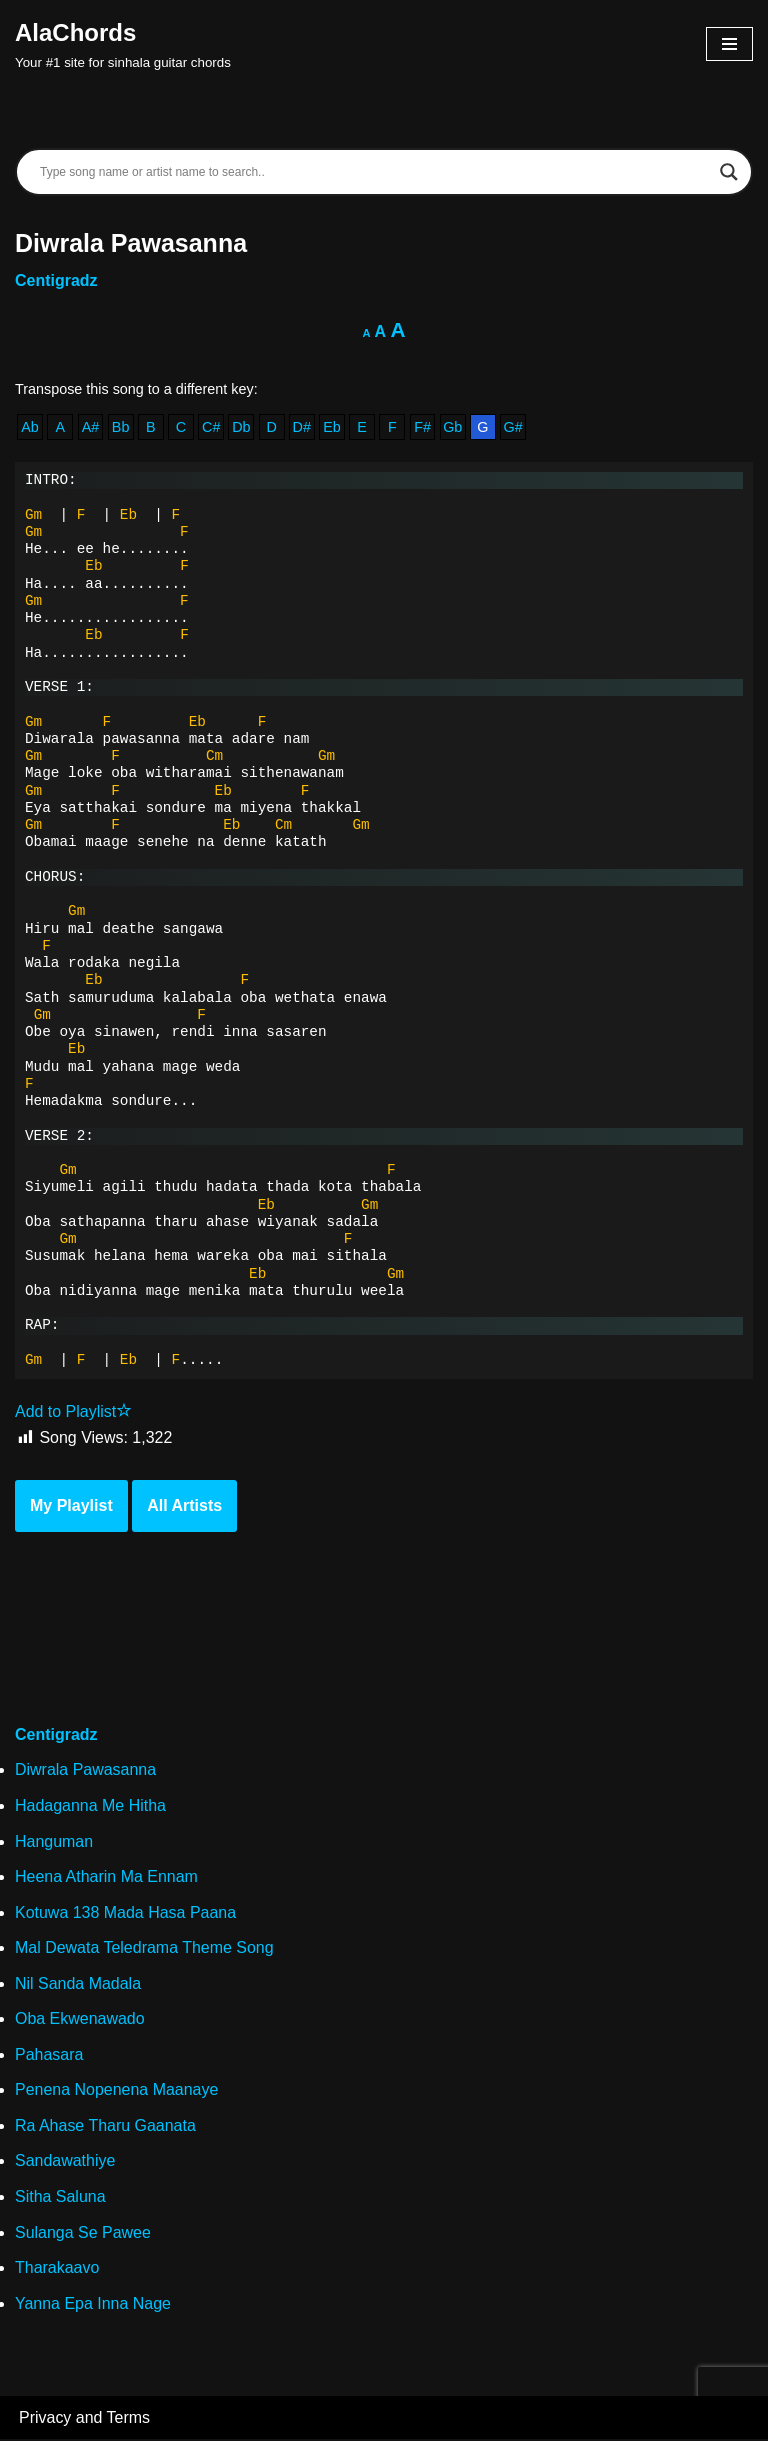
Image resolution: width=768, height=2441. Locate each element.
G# (513, 427)
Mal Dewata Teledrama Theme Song (144, 1949)
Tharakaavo (57, 2269)
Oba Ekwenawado (80, 2020)
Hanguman (54, 1842)
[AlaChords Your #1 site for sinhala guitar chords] (123, 44)
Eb (332, 427)
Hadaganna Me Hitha (90, 1806)
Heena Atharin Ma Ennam (106, 1877)
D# (302, 427)
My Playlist (71, 1506)
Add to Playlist (73, 1412)
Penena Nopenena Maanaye (117, 2091)
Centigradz (56, 280)
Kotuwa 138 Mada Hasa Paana (125, 1913)
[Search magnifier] (729, 172)
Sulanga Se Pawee (83, 2233)
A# (91, 427)
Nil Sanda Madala (78, 1984)
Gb (453, 427)
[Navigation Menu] (729, 44)
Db (241, 427)
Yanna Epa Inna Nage (93, 2304)
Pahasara (49, 2055)
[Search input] (375, 172)
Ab (30, 427)
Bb (121, 427)
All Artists (184, 1506)
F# (423, 427)
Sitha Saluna (60, 2198)
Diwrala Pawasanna (85, 1771)
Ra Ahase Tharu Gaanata (105, 2127)
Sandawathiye (65, 2162)
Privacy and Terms (84, 2419)
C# (211, 427)
